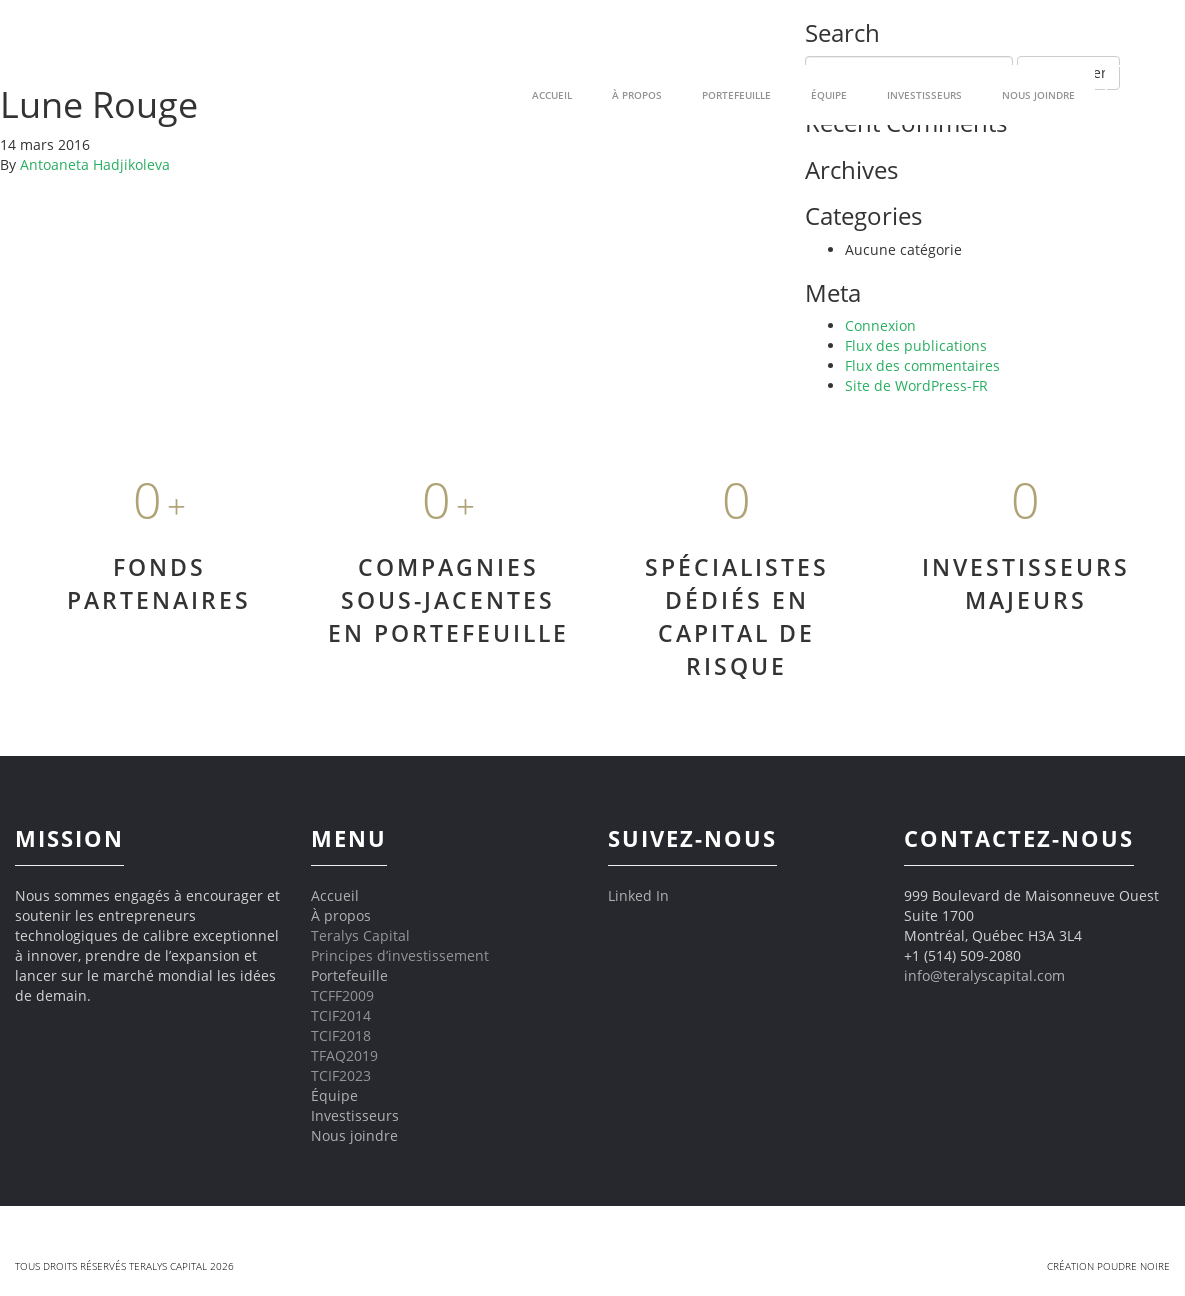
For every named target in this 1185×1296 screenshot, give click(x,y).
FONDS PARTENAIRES (159, 583)
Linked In (638, 895)
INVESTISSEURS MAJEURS (1026, 583)
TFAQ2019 (344, 1055)
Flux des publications (916, 345)
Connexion (880, 325)
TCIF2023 (341, 1075)
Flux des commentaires (922, 365)
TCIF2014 (341, 1015)
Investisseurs (924, 95)
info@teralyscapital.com (984, 975)
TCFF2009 (342, 995)
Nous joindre (1038, 95)
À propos (341, 915)
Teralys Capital (360, 935)
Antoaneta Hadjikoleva (95, 164)
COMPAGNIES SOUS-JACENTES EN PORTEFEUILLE (448, 600)
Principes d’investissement (400, 955)
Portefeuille (349, 975)
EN (1135, 94)
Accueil (335, 895)
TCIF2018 (341, 1035)
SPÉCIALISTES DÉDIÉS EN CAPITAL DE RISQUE (737, 616)
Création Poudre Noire (1108, 1266)
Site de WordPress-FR (916, 385)
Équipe (829, 95)
